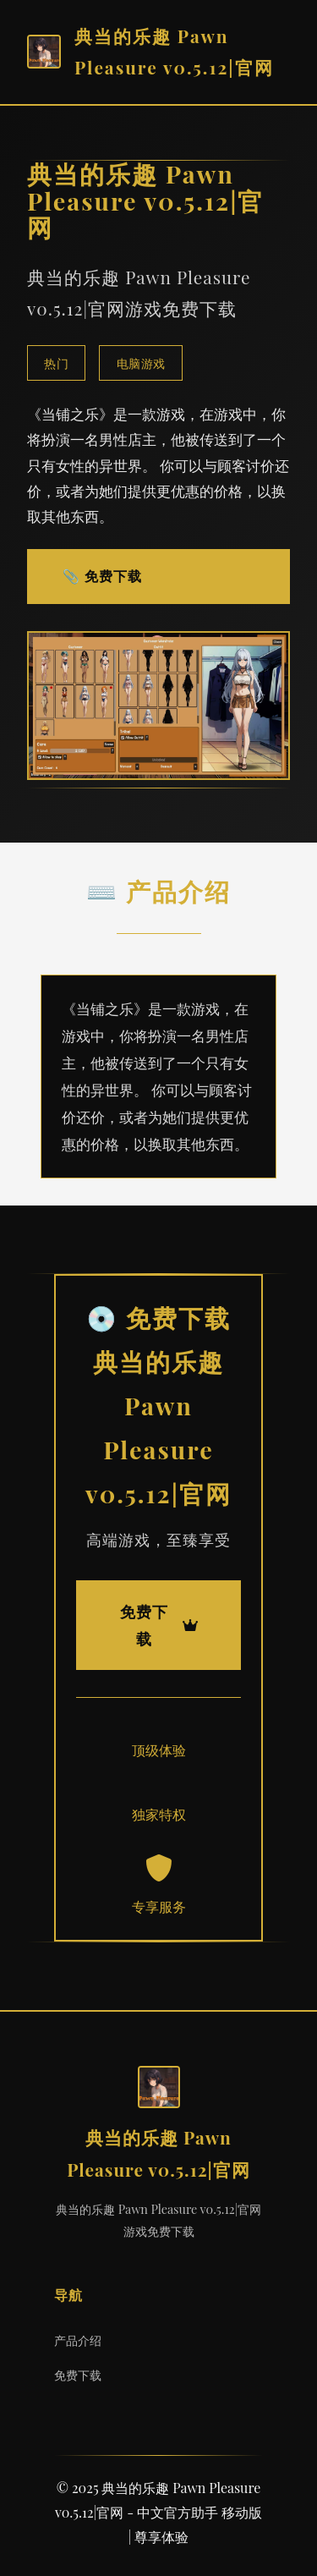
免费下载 (77, 2374)
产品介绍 (77, 2340)
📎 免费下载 (102, 576)
